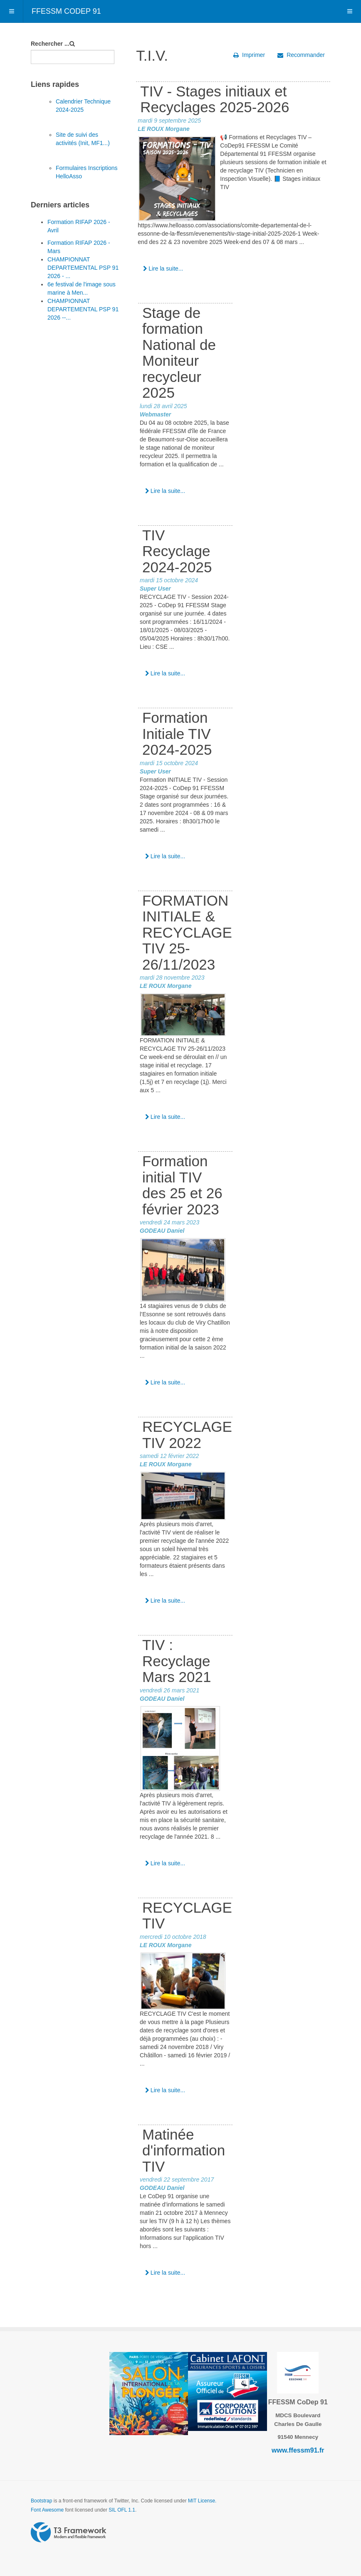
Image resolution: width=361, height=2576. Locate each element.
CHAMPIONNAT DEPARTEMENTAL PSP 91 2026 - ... (83, 267)
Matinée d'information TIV (183, 2150)
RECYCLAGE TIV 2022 (187, 1435)
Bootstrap (41, 2501)
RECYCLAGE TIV (187, 1915)
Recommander (301, 55)
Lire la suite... (163, 268)
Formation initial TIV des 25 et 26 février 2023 (182, 1185)
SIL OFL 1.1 (122, 2510)
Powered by (68, 2532)
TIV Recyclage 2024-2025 (177, 551)
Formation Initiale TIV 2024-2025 (177, 733)
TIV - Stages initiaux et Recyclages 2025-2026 (214, 99)
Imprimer (249, 55)
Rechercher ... (50, 43)
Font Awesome (47, 2510)
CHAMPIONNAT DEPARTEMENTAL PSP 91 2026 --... (83, 309)
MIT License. (202, 2501)
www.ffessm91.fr (298, 2450)
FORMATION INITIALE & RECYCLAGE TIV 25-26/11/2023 (187, 932)
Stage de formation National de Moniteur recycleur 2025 (179, 353)
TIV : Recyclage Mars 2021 (176, 1661)
